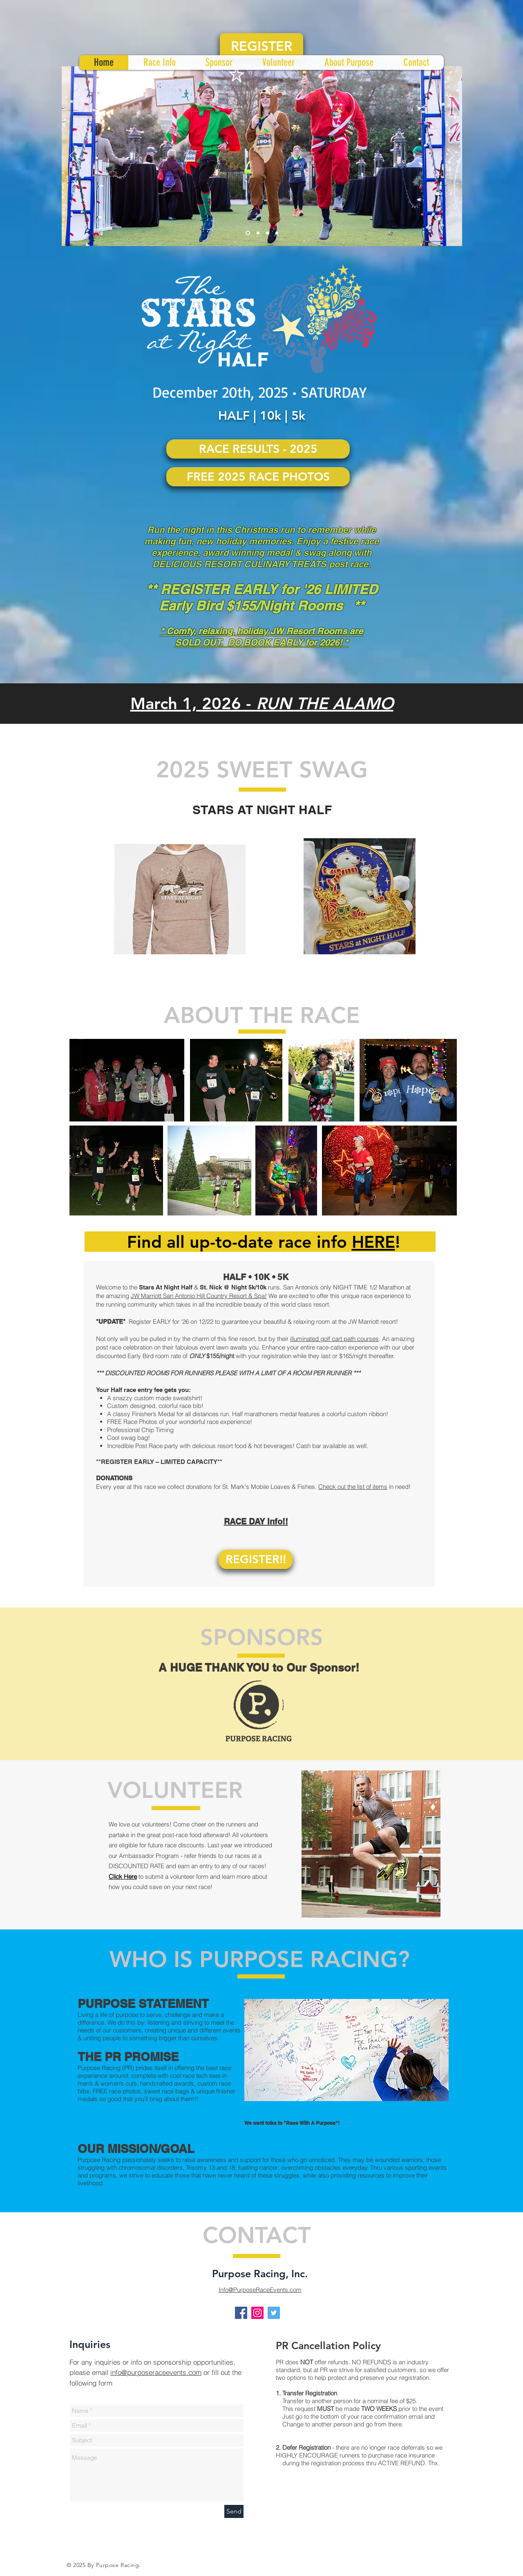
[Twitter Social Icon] (274, 2313)
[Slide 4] (276, 233)
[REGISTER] (261, 45)
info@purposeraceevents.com (155, 2372)
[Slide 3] (267, 233)
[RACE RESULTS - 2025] (258, 449)
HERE (373, 1242)
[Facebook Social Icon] (241, 2313)
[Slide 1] (248, 233)
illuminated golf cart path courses (334, 1339)
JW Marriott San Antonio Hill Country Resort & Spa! (199, 1296)
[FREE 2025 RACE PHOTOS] (258, 476)
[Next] (450, 156)
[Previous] (73, 156)
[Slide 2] (258, 233)
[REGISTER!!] (256, 1559)
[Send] (234, 2511)
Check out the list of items (352, 1487)
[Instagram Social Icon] (257, 2313)
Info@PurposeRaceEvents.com (260, 2290)
